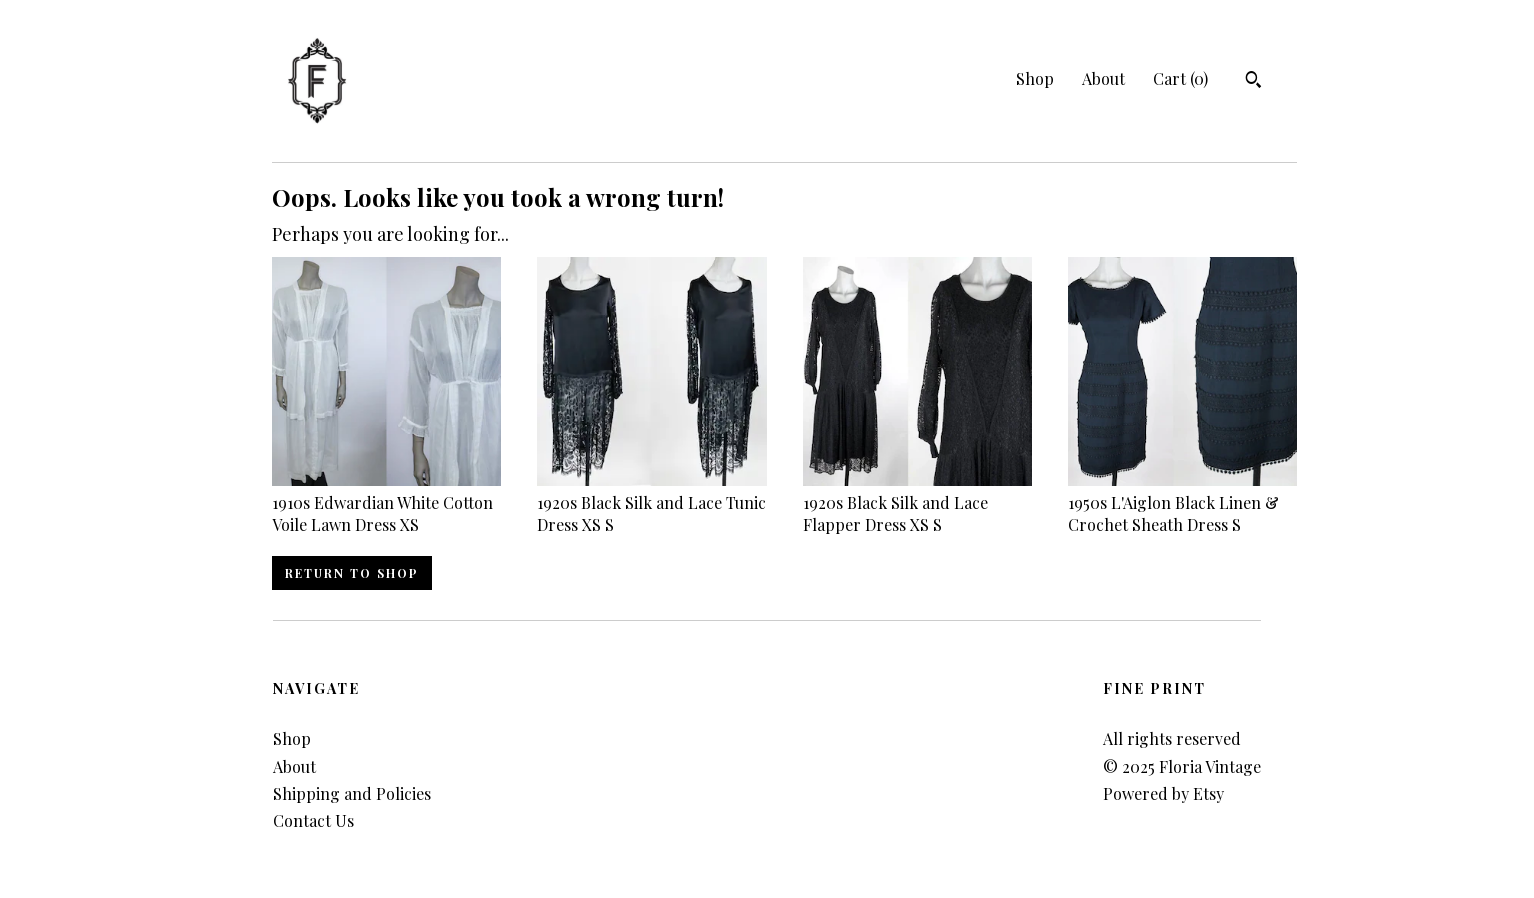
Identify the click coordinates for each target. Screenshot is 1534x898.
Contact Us (313, 820)
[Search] (1253, 82)
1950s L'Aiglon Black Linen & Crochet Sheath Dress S (1182, 502)
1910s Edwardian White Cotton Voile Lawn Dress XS (386, 502)
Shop (1035, 78)
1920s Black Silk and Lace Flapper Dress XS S (917, 502)
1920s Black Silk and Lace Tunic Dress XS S (651, 502)
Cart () (1180, 78)
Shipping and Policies (352, 793)
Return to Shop (352, 573)
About (1103, 78)
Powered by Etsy (1163, 793)
